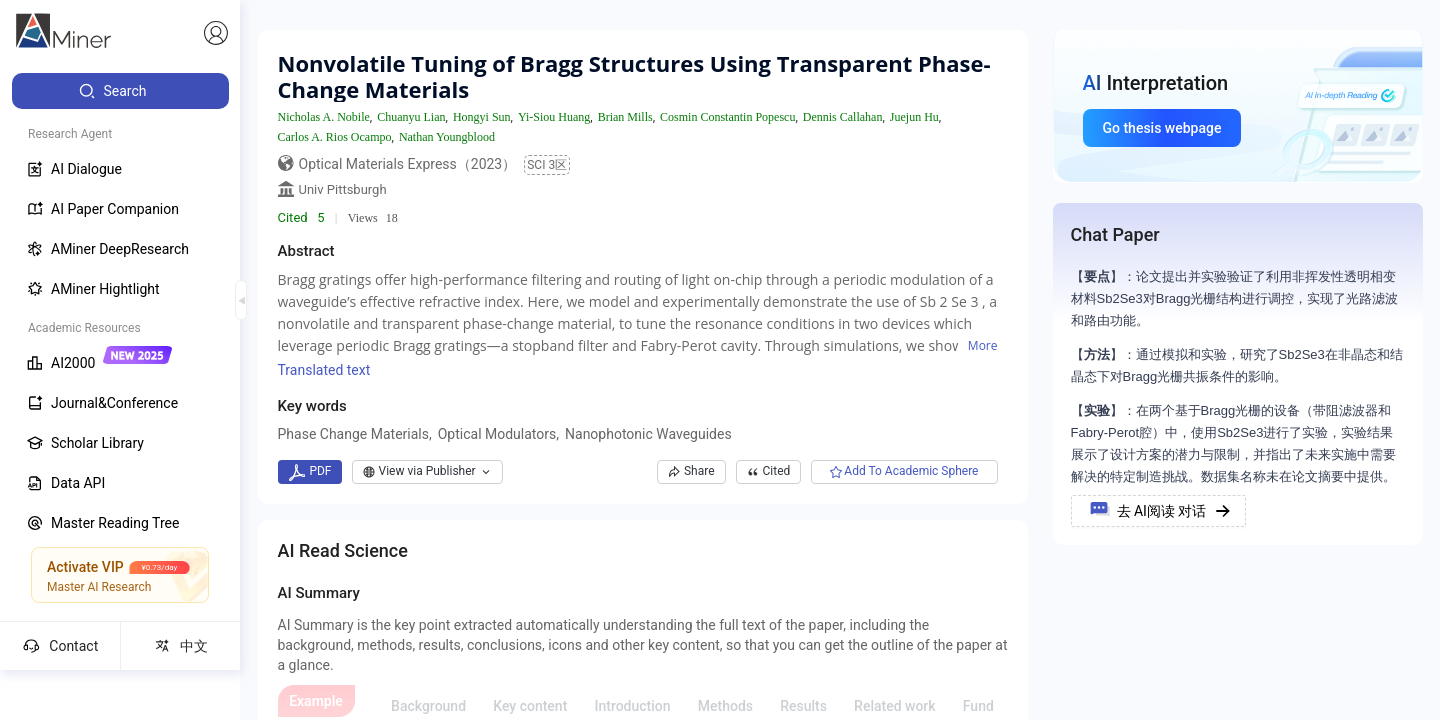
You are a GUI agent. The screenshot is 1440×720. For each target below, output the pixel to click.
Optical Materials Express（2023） (408, 164)
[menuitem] (120, 91)
